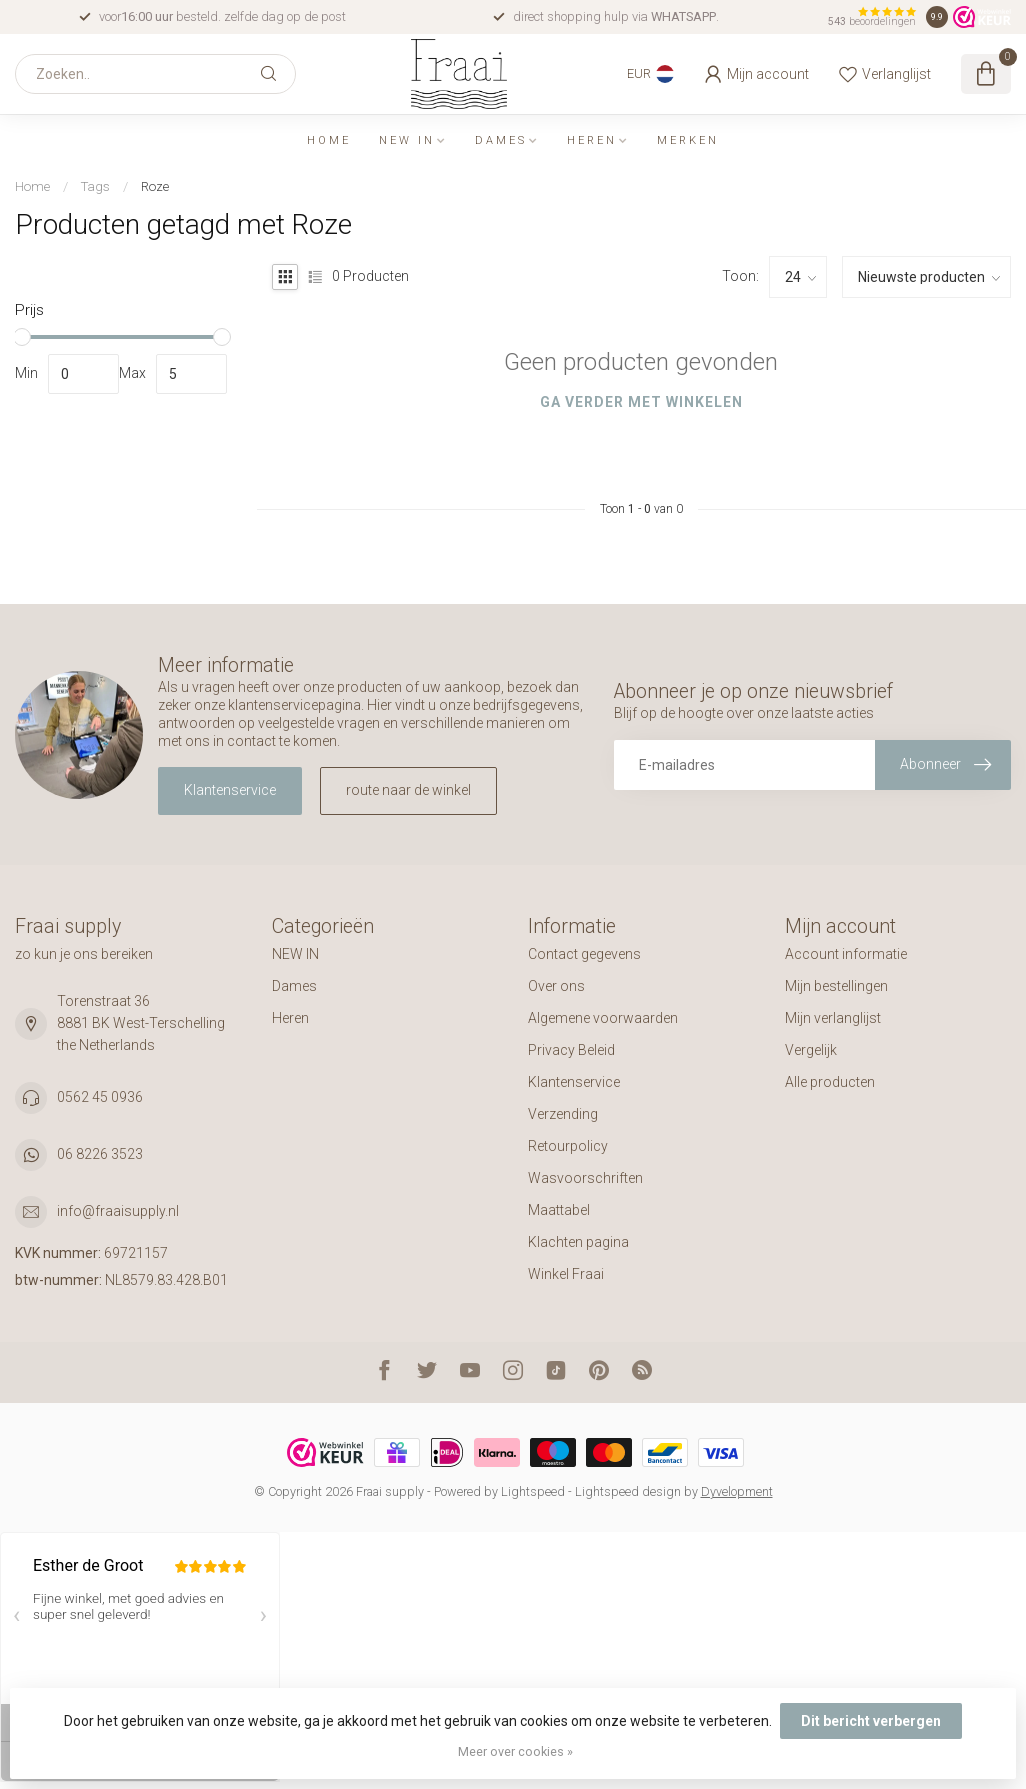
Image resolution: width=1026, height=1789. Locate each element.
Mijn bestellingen (836, 986)
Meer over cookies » (515, 1751)
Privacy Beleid (571, 1050)
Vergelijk (811, 1050)
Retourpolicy (568, 1146)
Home (329, 140)
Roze (155, 186)
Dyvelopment (737, 1491)
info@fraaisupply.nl (118, 1211)
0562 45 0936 (100, 1097)
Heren (592, 140)
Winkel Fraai (566, 1274)
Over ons (556, 986)
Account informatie (846, 954)
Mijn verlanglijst (833, 1018)
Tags (95, 186)
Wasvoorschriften (585, 1178)
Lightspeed (533, 1491)
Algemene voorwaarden (603, 1018)
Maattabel (559, 1210)
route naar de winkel (408, 790)
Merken (688, 140)
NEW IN (407, 140)
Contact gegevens (584, 954)
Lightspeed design (628, 1491)
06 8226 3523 (100, 1154)
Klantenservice (230, 790)
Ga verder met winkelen (641, 402)
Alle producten (830, 1082)
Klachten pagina (578, 1242)
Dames (501, 140)
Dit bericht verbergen (871, 1721)
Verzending (563, 1114)
